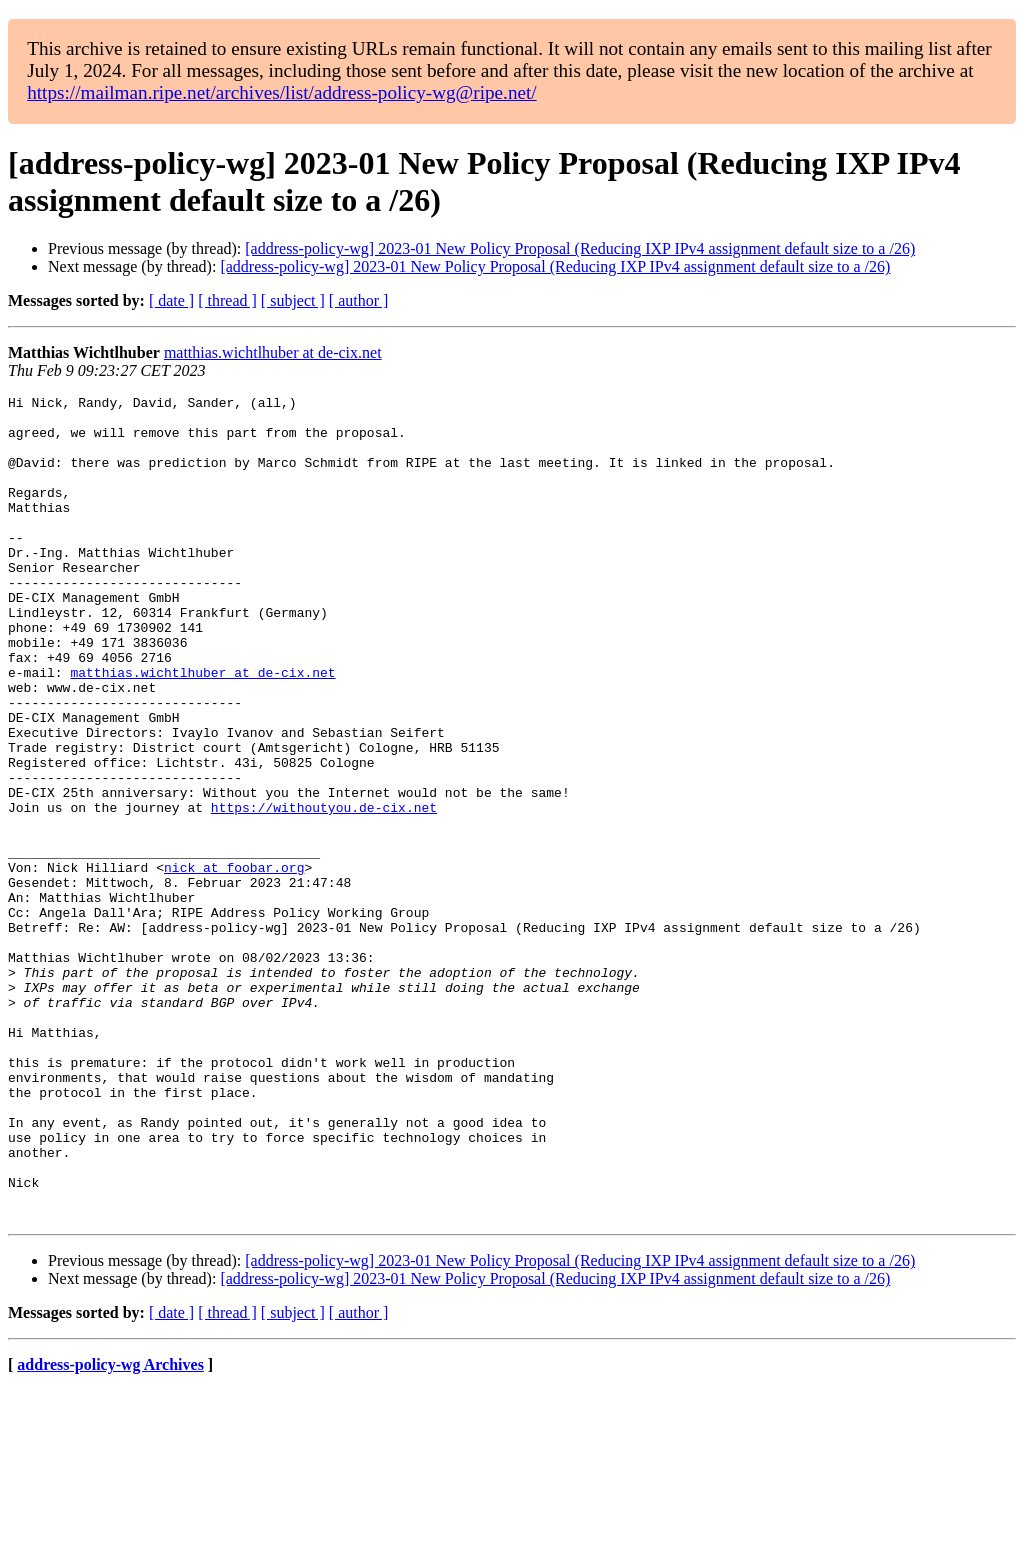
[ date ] (171, 300)
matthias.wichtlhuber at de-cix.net (273, 352)
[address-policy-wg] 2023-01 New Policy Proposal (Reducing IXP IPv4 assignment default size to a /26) (580, 248)
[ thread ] (227, 300)
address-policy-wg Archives (110, 1529)
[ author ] (359, 300)
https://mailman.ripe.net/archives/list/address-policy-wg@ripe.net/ (282, 92)
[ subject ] (293, 300)
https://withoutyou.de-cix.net (324, 891)
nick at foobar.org (234, 963)
